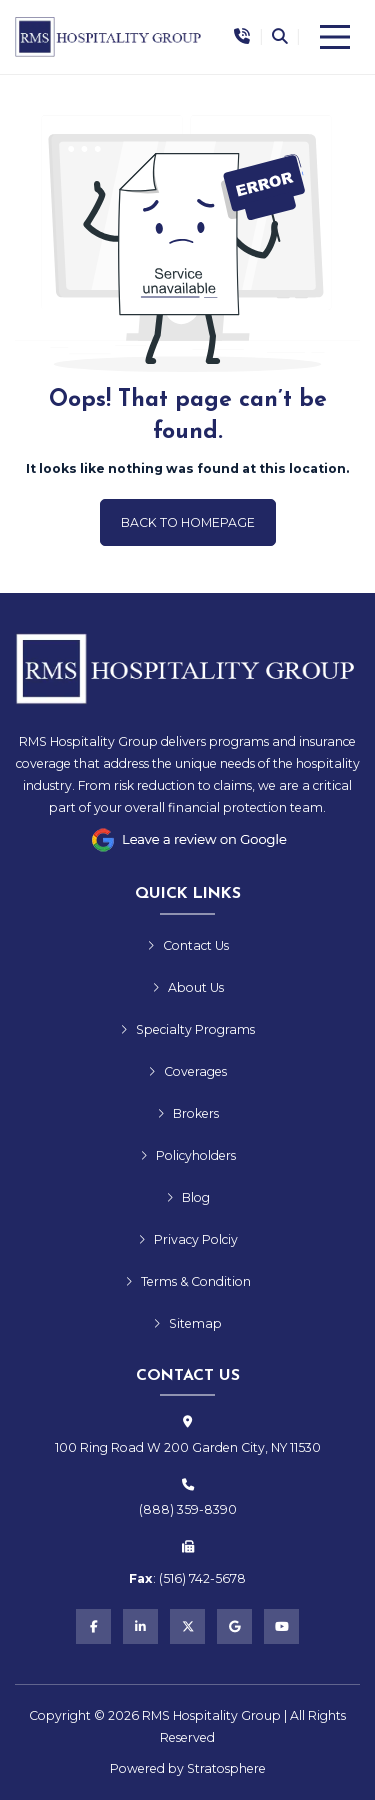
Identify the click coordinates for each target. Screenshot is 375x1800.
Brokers (188, 1113)
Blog (188, 1197)
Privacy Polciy (188, 1239)
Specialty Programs (187, 1029)
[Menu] (335, 37)
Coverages (187, 1071)
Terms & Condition (188, 1281)
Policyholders (188, 1155)
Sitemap (187, 1323)
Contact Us (188, 945)
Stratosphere (226, 1768)
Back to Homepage (188, 522)
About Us (188, 987)
